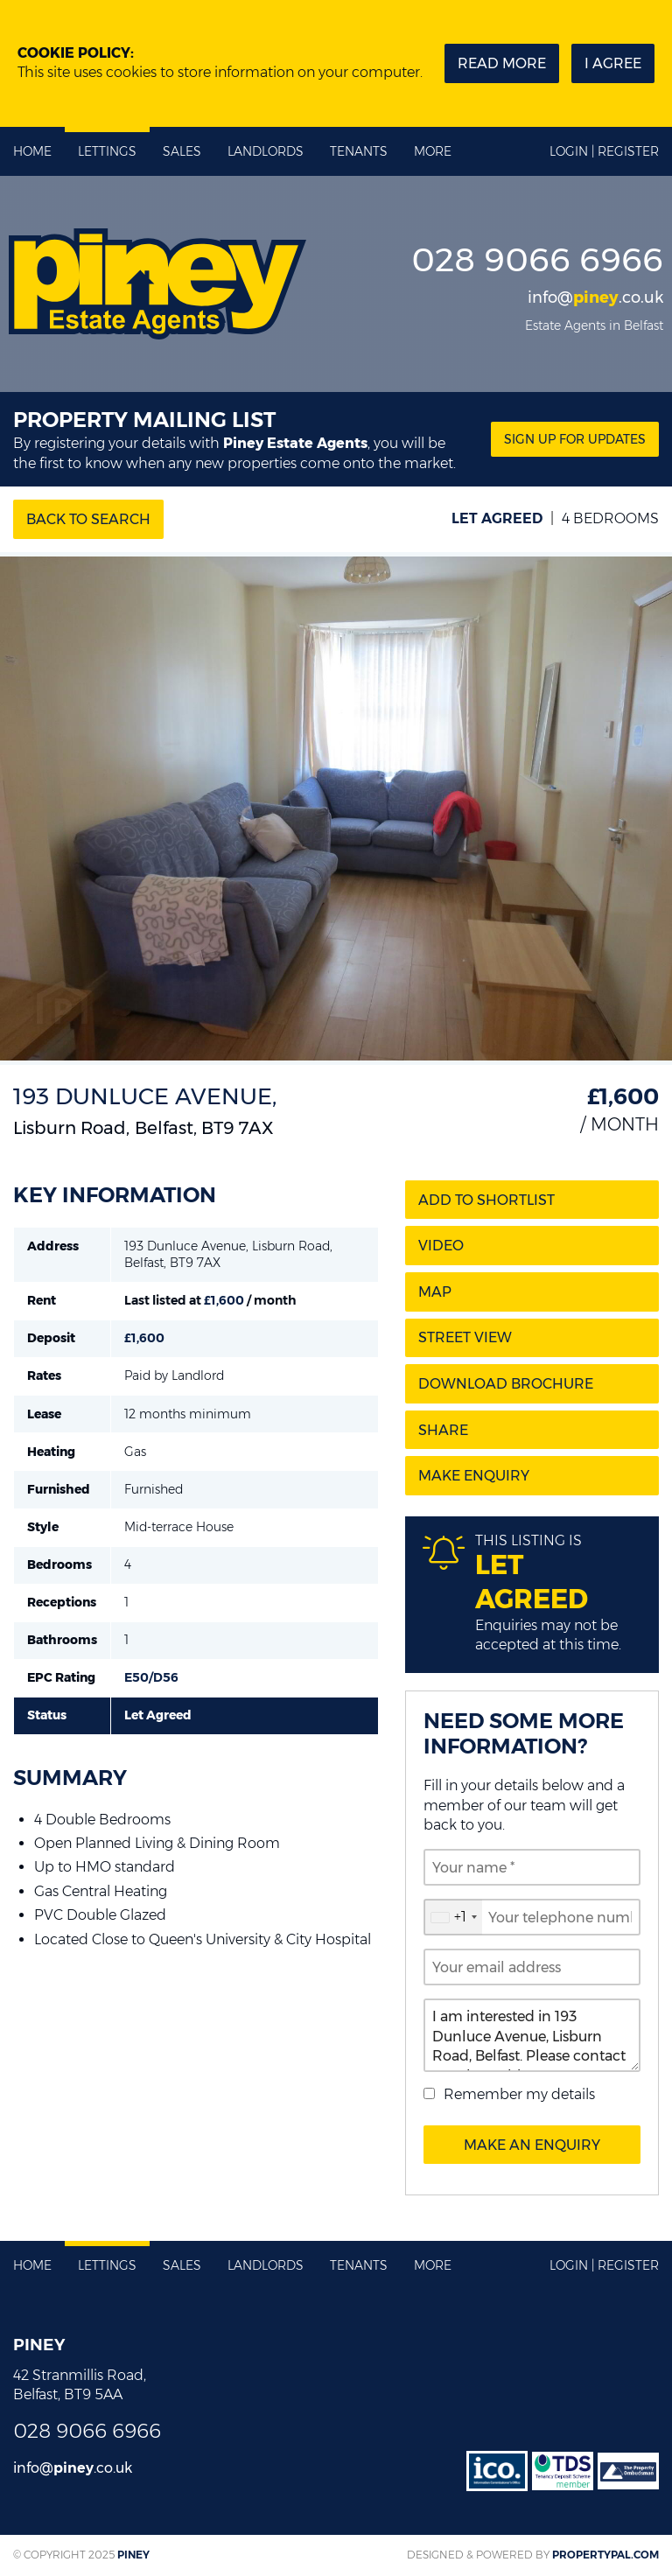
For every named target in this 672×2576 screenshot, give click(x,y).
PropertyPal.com (605, 2554)
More (433, 151)
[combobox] (453, 1917)
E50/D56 (151, 1677)
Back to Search (88, 519)
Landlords (266, 151)
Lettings (107, 151)
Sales (182, 151)
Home (32, 151)
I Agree (612, 63)
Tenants (359, 151)
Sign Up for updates (575, 439)
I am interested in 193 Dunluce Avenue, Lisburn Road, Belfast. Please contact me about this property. (532, 2035)
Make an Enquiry (532, 2145)
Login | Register (604, 151)
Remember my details (519, 2094)
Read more (502, 63)
